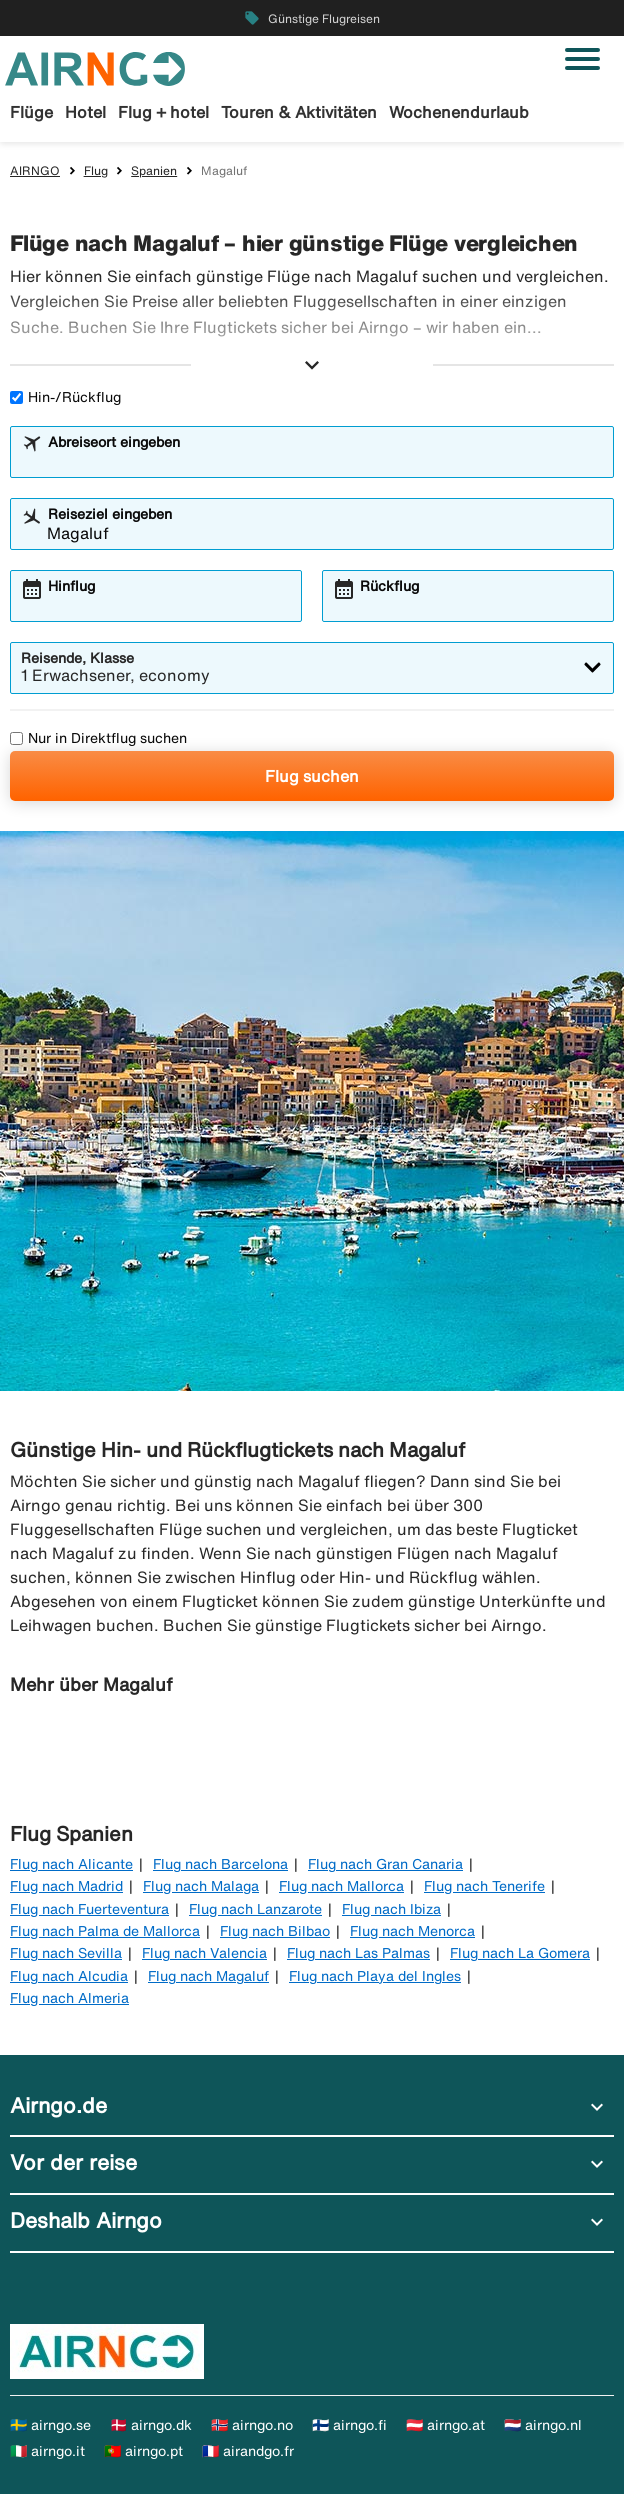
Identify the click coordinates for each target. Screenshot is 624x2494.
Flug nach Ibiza (391, 1909)
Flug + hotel (163, 112)
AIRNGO (35, 170)
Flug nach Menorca (412, 1931)
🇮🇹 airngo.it (47, 2451)
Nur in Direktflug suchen (98, 738)
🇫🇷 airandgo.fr (248, 2451)
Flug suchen (312, 776)
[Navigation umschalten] (582, 59)
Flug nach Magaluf (208, 1976)
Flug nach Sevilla (66, 1953)
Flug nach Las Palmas (358, 1953)
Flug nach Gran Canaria (385, 1864)
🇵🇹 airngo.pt (143, 2451)
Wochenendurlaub (459, 112)
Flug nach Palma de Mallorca (105, 1931)
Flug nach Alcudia (69, 1976)
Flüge (31, 112)
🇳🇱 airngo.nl (543, 2425)
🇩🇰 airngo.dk (151, 2425)
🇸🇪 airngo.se (50, 2425)
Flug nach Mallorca (341, 1886)
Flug (96, 170)
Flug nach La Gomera (520, 1953)
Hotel (85, 112)
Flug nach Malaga (201, 1886)
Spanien (154, 170)
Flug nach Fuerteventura (89, 1909)
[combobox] (325, 461)
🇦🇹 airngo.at (445, 2425)
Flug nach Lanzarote (255, 1909)
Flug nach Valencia (204, 1953)
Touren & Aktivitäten (299, 112)
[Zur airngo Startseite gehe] (95, 67)
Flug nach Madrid (66, 1886)
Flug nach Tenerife (484, 1886)
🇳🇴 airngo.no (252, 2425)
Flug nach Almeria (69, 1998)
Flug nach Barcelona (220, 1864)
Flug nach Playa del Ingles (375, 1976)
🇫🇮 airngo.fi (349, 2425)
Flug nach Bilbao (275, 1931)
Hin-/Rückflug (65, 397)
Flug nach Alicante (71, 1864)
